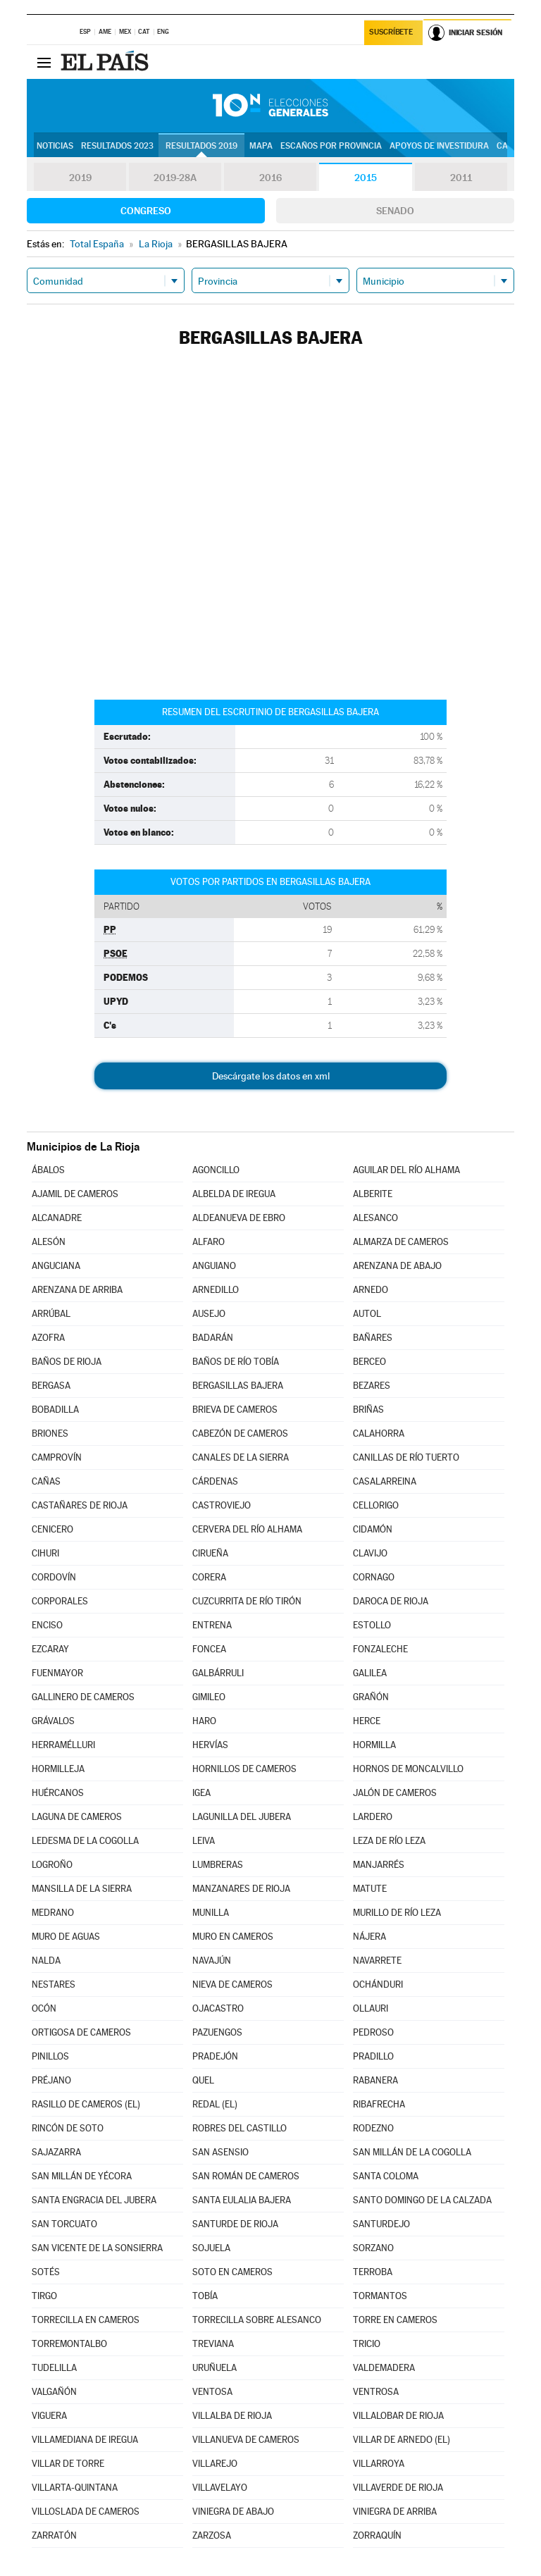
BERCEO (369, 1361)
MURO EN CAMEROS (232, 1936)
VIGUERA (49, 2415)
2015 (365, 177)
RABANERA (375, 2080)
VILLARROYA (378, 2463)
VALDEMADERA (384, 2368)
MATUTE (370, 1888)
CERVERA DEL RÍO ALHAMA (247, 1529)
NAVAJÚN (211, 1960)
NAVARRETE (377, 1960)
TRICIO (366, 2344)
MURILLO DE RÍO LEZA (397, 1912)
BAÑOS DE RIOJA (66, 1361)
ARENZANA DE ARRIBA (77, 1289)
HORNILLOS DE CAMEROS (244, 1769)
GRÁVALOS (53, 1721)
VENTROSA (376, 2391)
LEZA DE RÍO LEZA (389, 1840)
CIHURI (45, 1553)
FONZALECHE (380, 1649)
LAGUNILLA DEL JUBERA (241, 1817)
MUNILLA (210, 1912)
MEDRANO (53, 1912)
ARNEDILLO (215, 1289)
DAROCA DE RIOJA (390, 1601)
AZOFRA (48, 1337)
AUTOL (367, 1313)
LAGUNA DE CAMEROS (77, 1817)
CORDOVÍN (54, 1577)
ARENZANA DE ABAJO (397, 1266)
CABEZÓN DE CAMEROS (240, 1433)
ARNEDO (370, 1289)
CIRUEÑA (210, 1553)
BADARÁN (212, 1337)
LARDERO (372, 1817)
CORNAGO (373, 1577)
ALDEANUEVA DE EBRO (238, 1218)
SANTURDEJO (381, 2224)
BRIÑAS (368, 1409)
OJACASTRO (218, 2008)
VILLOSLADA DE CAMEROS (85, 2511)
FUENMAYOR (57, 1673)
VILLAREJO (214, 2463)
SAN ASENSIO (220, 2152)
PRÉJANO (51, 2080)
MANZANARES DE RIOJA (241, 1888)
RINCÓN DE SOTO (68, 2128)
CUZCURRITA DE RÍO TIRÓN (246, 1601)
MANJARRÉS (378, 1864)
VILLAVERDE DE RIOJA (398, 2487)
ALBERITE (372, 1194)
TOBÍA (205, 2296)
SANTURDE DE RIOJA (235, 2224)
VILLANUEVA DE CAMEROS (245, 2439)
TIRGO (44, 2296)
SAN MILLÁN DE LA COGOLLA (412, 2152)
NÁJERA (369, 1936)
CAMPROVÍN (57, 1457)
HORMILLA (374, 1745)
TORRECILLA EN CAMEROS (85, 2320)
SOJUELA (211, 2248)
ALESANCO (375, 1218)
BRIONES (50, 1433)
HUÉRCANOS (58, 1793)
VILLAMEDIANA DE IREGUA (85, 2439)
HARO (204, 1721)
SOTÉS (46, 2272)
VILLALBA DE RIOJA (232, 2415)
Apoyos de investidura (439, 146)
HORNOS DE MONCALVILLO (408, 1769)
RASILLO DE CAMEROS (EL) (86, 2104)
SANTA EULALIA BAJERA (241, 2200)
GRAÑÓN (371, 1697)
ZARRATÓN (54, 2535)
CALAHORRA (378, 1433)
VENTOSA (212, 2391)
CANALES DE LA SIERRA (240, 1457)
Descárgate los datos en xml (271, 1076)
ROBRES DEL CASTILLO (239, 2128)
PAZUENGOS (217, 2032)
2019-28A (175, 177)
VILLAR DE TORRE (68, 2463)
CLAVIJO (370, 1553)
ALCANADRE (57, 1218)
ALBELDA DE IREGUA (233, 1194)
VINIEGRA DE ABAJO (233, 2511)
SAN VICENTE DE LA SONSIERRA (97, 2248)
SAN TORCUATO (64, 2224)
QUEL (203, 2080)
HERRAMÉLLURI (63, 1745)
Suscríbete (391, 32)
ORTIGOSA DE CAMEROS (81, 2032)
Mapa (261, 146)
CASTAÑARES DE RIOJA (80, 1505)
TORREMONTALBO (69, 2344)
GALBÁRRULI (218, 1673)
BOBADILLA (55, 1409)
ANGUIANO (214, 1266)
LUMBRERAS (217, 1864)
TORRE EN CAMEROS (395, 2320)
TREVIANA (213, 2344)
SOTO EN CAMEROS (232, 2272)
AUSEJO (208, 1313)
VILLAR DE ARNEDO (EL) (401, 2439)
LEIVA (203, 1840)
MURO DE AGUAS (66, 1936)
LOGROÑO (52, 1864)
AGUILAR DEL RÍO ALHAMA (406, 1170)
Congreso (145, 210)
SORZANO (373, 2248)
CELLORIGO (376, 1505)
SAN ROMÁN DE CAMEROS (245, 2176)
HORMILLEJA (58, 1769)
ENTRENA (212, 1625)
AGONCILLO (216, 1170)
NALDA (46, 1960)
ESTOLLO (372, 1625)
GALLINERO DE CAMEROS (83, 1697)
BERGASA (51, 1385)
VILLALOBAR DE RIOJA (398, 2415)
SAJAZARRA (56, 2152)
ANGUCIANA (56, 1266)
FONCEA (209, 1649)
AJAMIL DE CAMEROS (75, 1194)
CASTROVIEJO (221, 1505)
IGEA (201, 1793)
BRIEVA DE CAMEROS (235, 1409)
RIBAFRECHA (379, 2104)
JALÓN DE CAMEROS (395, 1793)
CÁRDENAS (215, 1481)
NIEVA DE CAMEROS (232, 1984)
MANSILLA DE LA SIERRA (82, 1888)
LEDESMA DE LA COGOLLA (85, 1840)
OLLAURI (370, 2008)
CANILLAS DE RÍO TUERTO (406, 1457)
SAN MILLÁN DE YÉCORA (82, 2176)
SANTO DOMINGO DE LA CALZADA (422, 2200)
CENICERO (52, 1529)
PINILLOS (50, 2056)
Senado (395, 210)
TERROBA (372, 2272)
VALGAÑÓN (54, 2391)
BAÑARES (372, 1337)
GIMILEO (208, 1697)
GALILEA (370, 1673)
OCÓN (44, 2008)
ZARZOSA (211, 2535)
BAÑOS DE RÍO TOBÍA (235, 1361)
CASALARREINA (384, 1481)
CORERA (209, 1577)
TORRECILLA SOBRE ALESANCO (256, 2320)
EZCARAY (50, 1649)
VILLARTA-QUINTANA (75, 2487)
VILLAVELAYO (219, 2487)
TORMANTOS (380, 2296)
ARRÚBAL (51, 1313)
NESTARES (53, 1984)
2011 (461, 177)
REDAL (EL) (214, 2104)
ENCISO (47, 1625)
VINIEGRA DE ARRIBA (395, 2511)
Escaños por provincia (331, 146)
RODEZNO (373, 2128)
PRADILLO (373, 2056)
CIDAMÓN (372, 1529)
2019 (80, 177)
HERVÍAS (210, 1745)
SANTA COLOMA (385, 2176)
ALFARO (208, 1242)
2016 (270, 177)
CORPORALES (60, 1601)
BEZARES (371, 1385)
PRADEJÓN (215, 2056)
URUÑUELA (214, 2368)
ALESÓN (49, 1242)
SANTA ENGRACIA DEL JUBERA (94, 2200)
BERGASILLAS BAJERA (237, 1385)
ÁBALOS (48, 1170)
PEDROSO (373, 2032)
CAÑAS (46, 1481)
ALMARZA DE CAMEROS (401, 1242)
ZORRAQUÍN (377, 2535)
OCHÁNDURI (378, 1984)
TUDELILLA (54, 2368)
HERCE (366, 1721)
